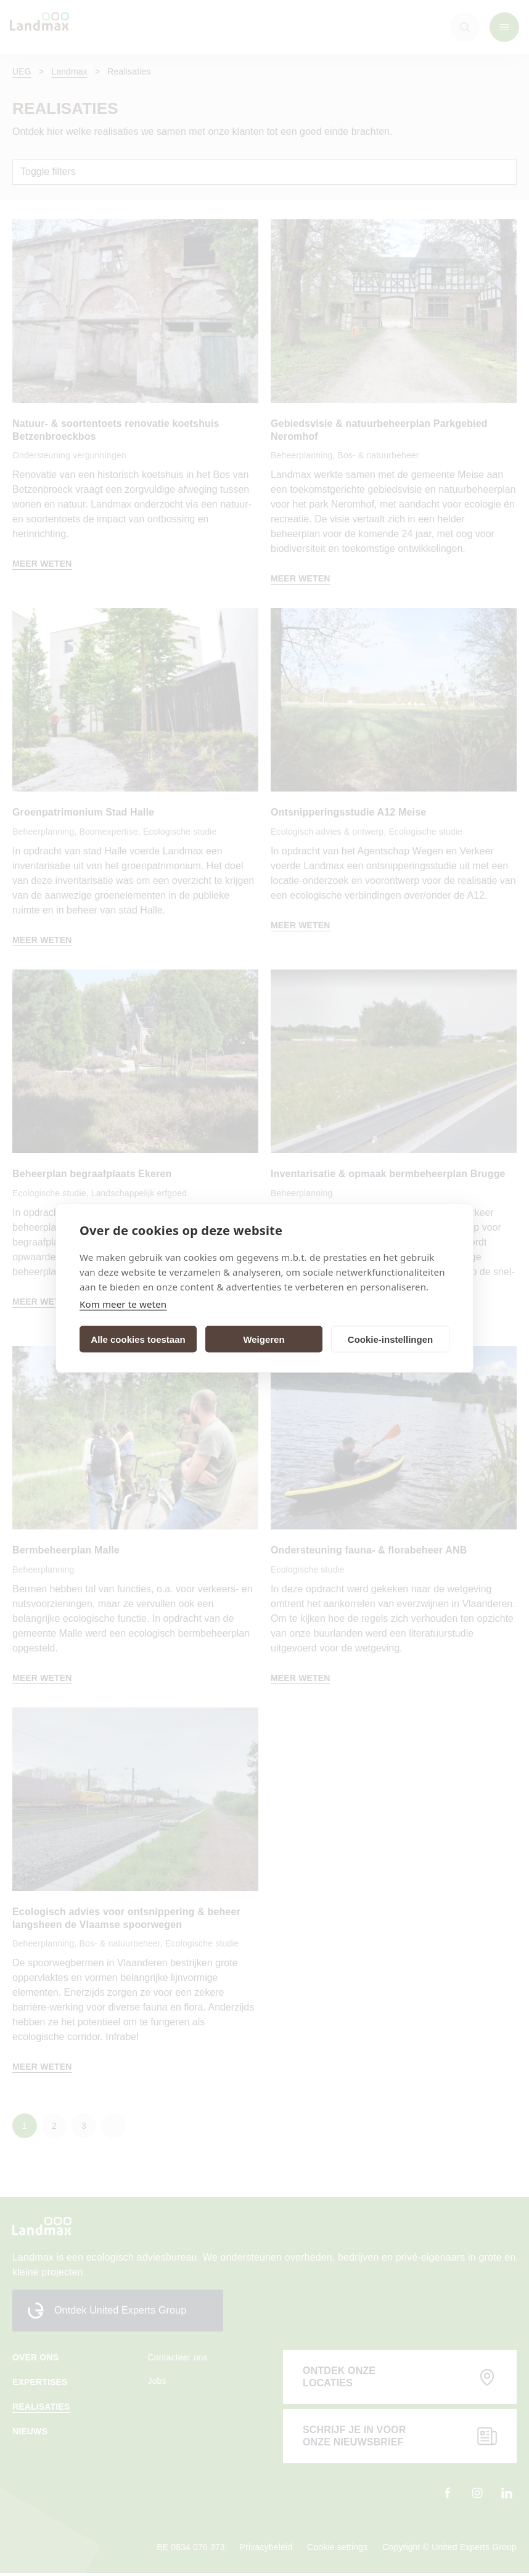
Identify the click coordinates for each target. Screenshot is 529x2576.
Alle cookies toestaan (138, 1339)
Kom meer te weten (123, 1304)
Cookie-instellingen (390, 1339)
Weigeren (263, 1339)
